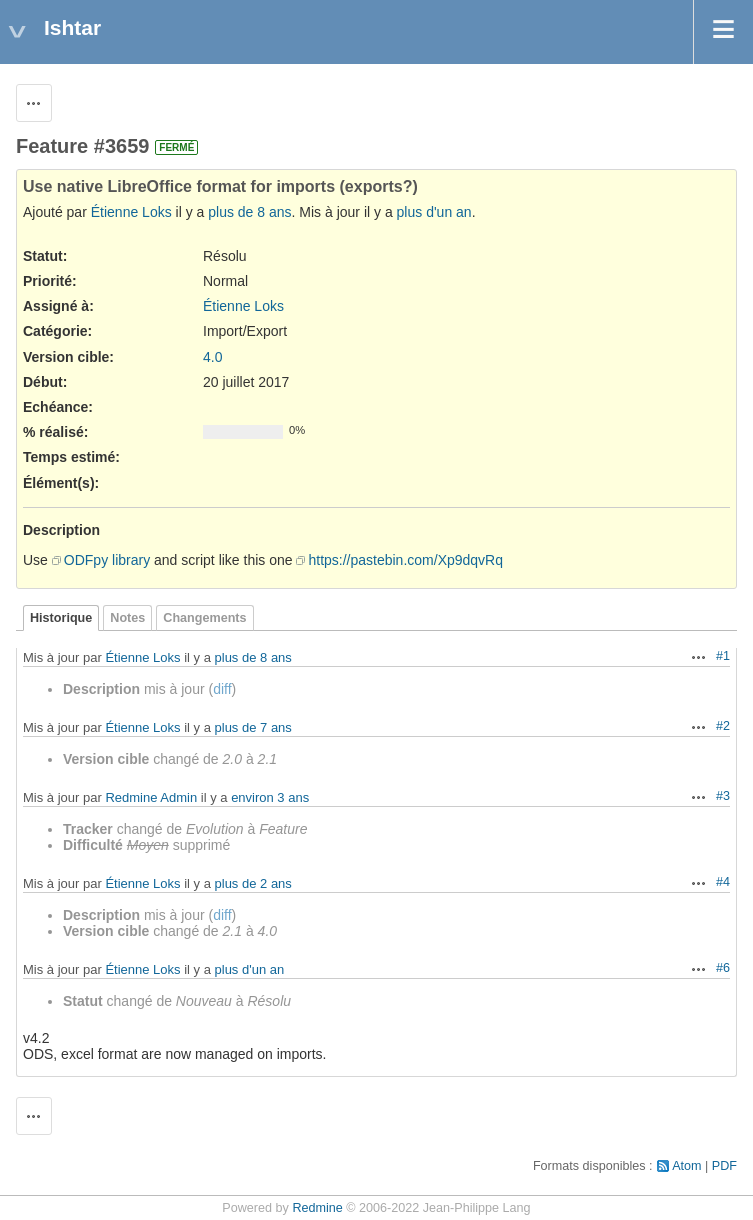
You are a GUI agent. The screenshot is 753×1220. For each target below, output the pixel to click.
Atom (686, 1166)
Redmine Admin (151, 797)
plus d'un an (434, 212)
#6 (723, 968)
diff (222, 689)
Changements (204, 618)
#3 (723, 796)
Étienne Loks (131, 212)
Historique (61, 618)
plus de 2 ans (253, 883)
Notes (127, 618)
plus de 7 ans (253, 727)
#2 (723, 726)
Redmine (317, 1208)
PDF (724, 1166)
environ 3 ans (270, 797)
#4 (723, 882)
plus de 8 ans (249, 212)
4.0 (212, 357)
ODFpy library (107, 560)
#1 (723, 656)
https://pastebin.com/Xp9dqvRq (405, 560)
